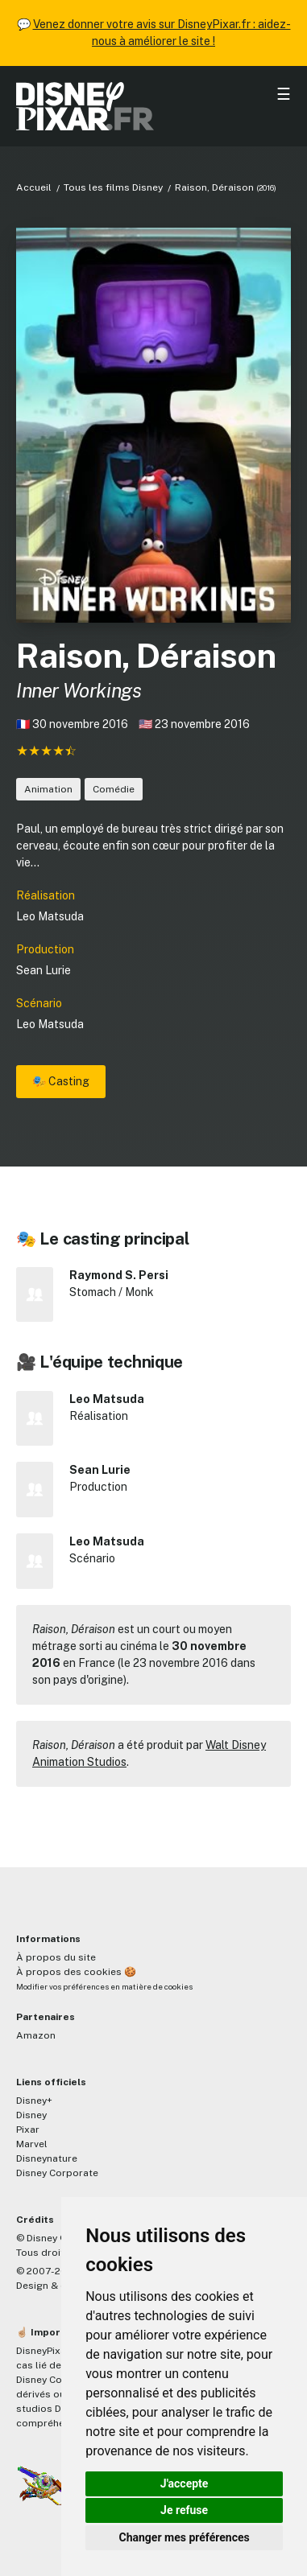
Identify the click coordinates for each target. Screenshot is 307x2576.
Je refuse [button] (184, 2510)
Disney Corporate (57, 2173)
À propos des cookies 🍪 (76, 1971)
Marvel (32, 2144)
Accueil (34, 187)
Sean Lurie (43, 970)
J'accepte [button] (184, 2483)
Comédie (114, 789)
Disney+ (34, 2100)
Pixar (27, 2129)
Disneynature (46, 2158)
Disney (31, 2115)
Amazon (36, 2035)
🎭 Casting (60, 1081)
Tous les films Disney (113, 187)
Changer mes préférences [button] (184, 2537)
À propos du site (56, 1957)
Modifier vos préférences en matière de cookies (104, 1986)
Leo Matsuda (50, 916)
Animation (48, 789)
